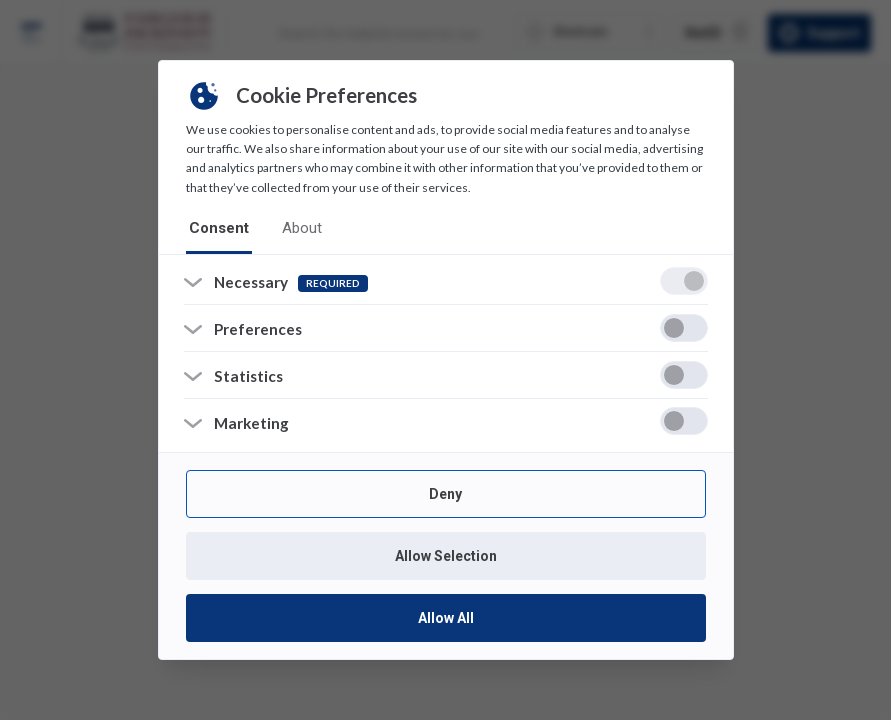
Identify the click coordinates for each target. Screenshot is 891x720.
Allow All (446, 619)
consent (216, 228)
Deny (445, 495)
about (295, 228)
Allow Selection (446, 557)
